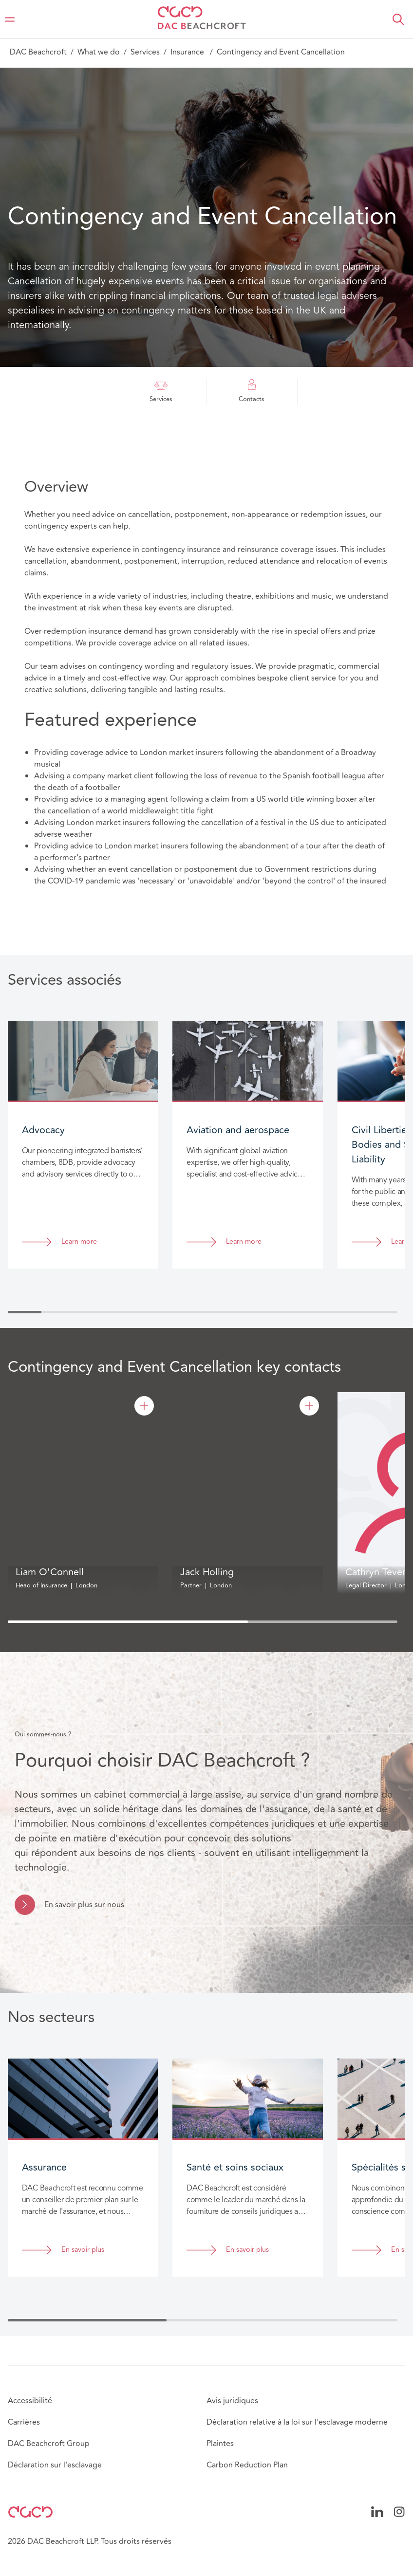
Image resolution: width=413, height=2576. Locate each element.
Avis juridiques (232, 2401)
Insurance (188, 52)
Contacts (251, 391)
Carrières (24, 2422)
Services (145, 52)
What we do (98, 52)
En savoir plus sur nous (84, 1905)
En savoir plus (82, 2250)
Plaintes (220, 2443)
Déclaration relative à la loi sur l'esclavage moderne (297, 2422)
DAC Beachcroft (38, 52)
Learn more (79, 1242)
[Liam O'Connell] (144, 1406)
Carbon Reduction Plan (247, 2465)
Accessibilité (30, 2401)
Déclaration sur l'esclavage (55, 2465)
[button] (398, 19)
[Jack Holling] (309, 1406)
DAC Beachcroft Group (49, 2443)
